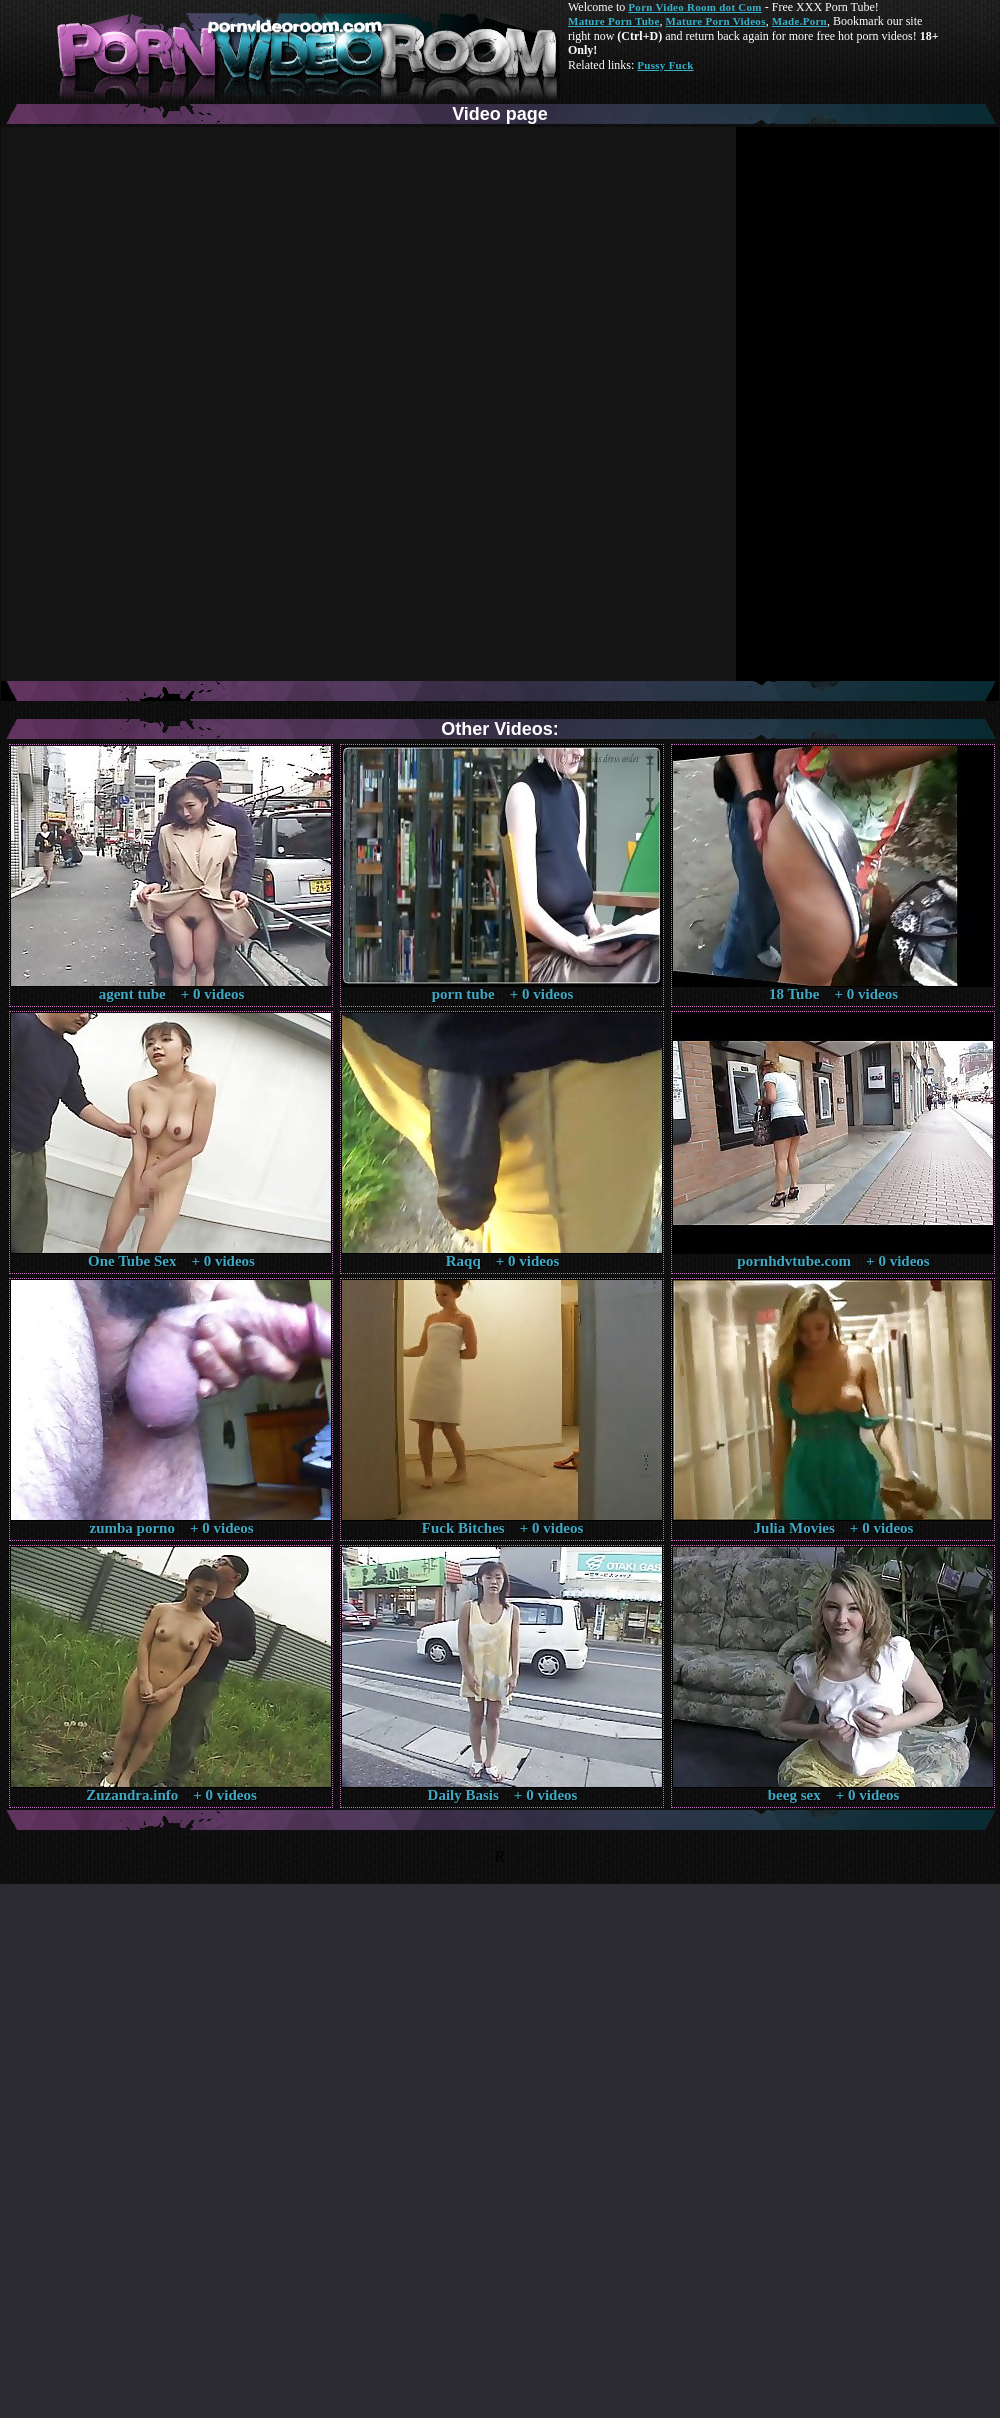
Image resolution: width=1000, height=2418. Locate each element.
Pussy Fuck (665, 65)
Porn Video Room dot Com (694, 7)
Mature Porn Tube (614, 21)
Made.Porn (799, 21)
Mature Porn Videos (716, 21)
